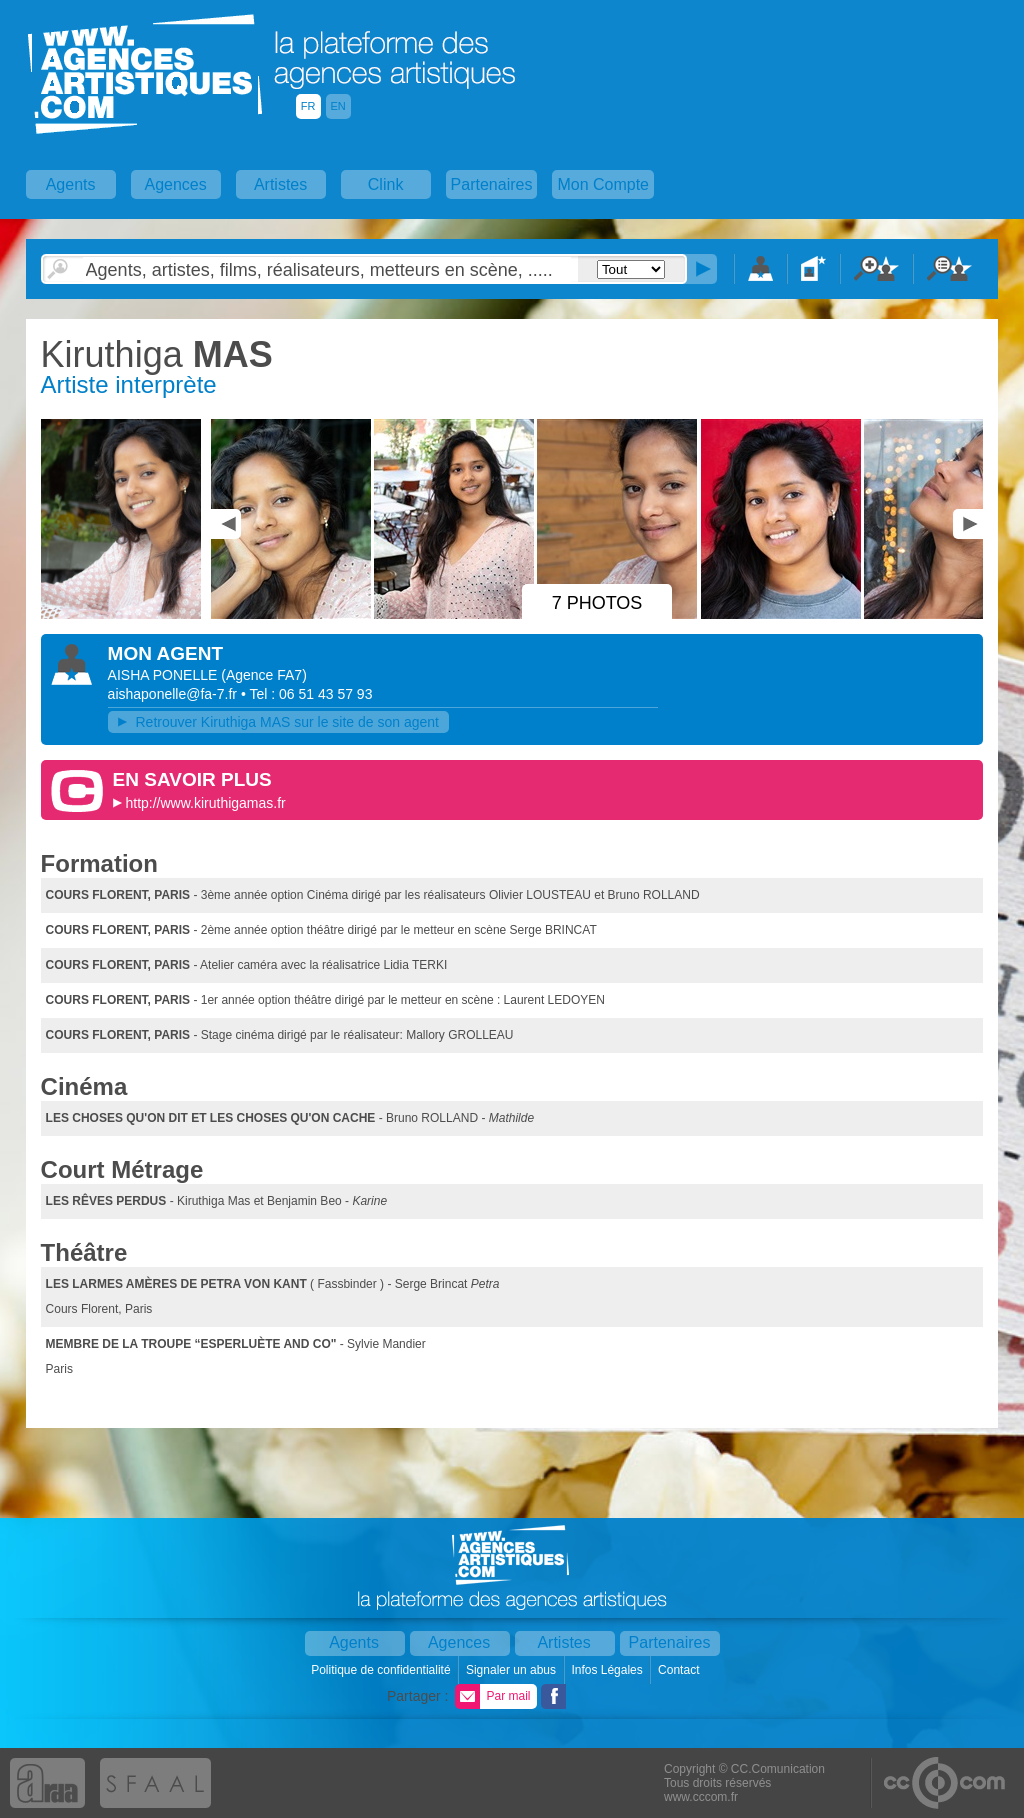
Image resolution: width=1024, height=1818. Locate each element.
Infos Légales (608, 1670)
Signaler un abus (512, 1670)
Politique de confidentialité (382, 1670)
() (264, 675)
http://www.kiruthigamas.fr (205, 803)
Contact (680, 1670)
